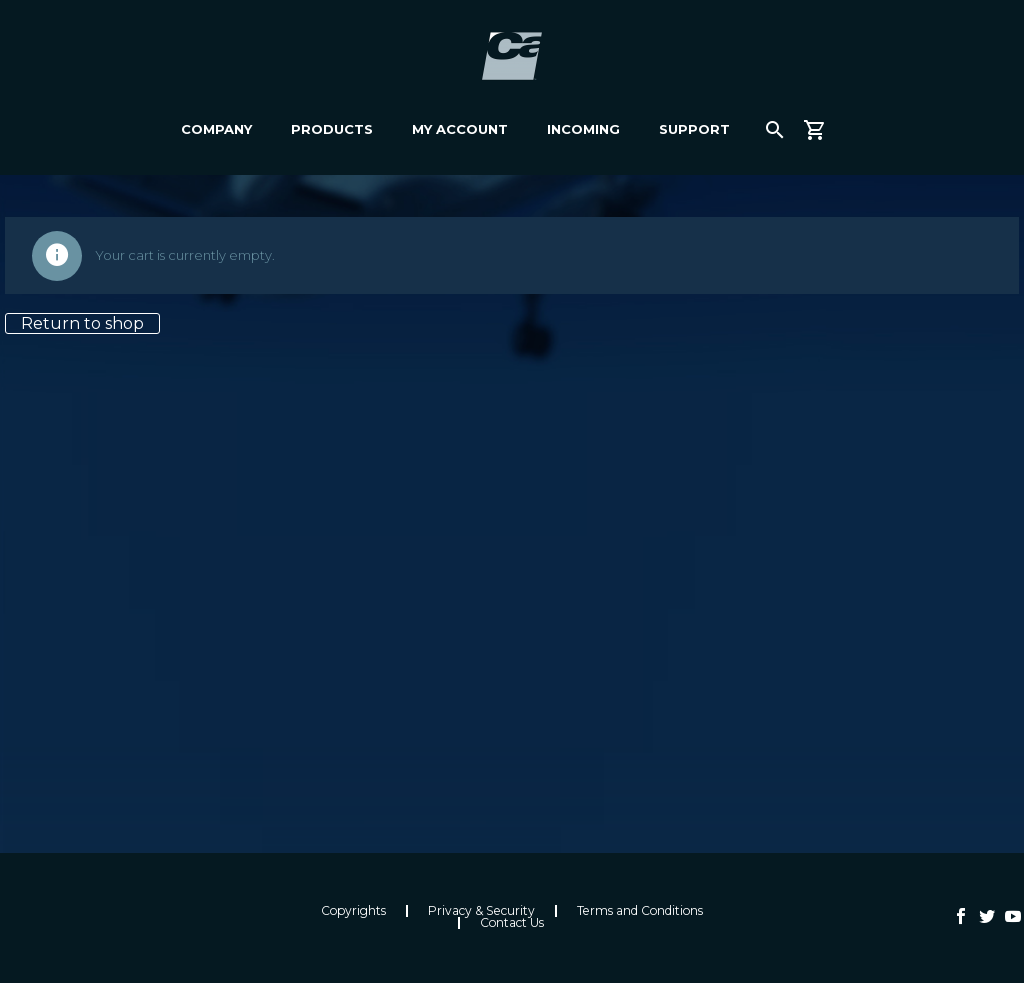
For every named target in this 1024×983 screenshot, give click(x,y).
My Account (460, 129)
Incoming (583, 129)
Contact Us (512, 923)
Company (216, 129)
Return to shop (82, 323)
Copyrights (353, 911)
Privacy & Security (481, 911)
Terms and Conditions (640, 911)
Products (332, 129)
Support (694, 129)
